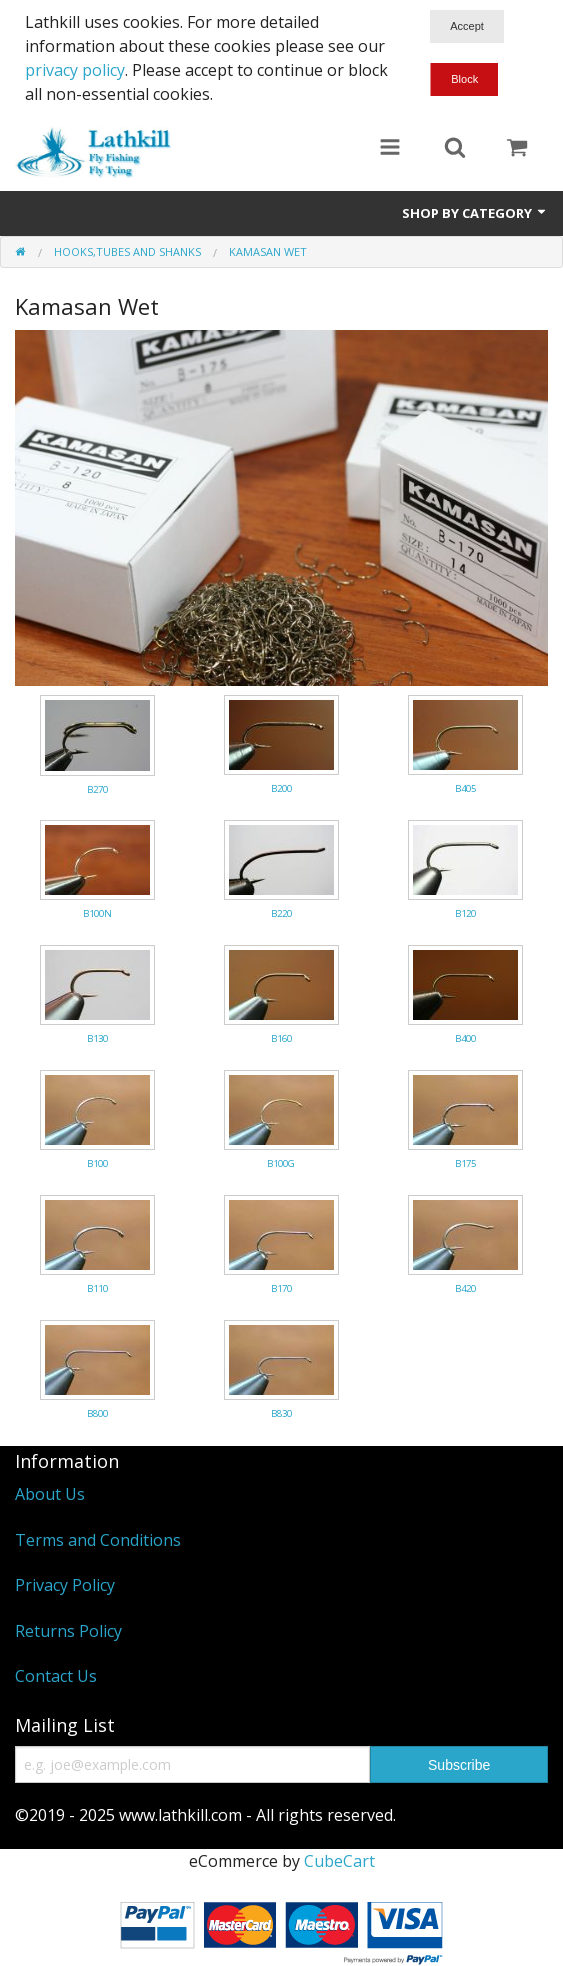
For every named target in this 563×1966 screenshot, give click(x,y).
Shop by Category (475, 213)
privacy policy (75, 70)
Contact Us (56, 1676)
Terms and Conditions (98, 1540)
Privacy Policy (65, 1585)
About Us (50, 1494)
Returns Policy (68, 1631)
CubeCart (339, 1861)
